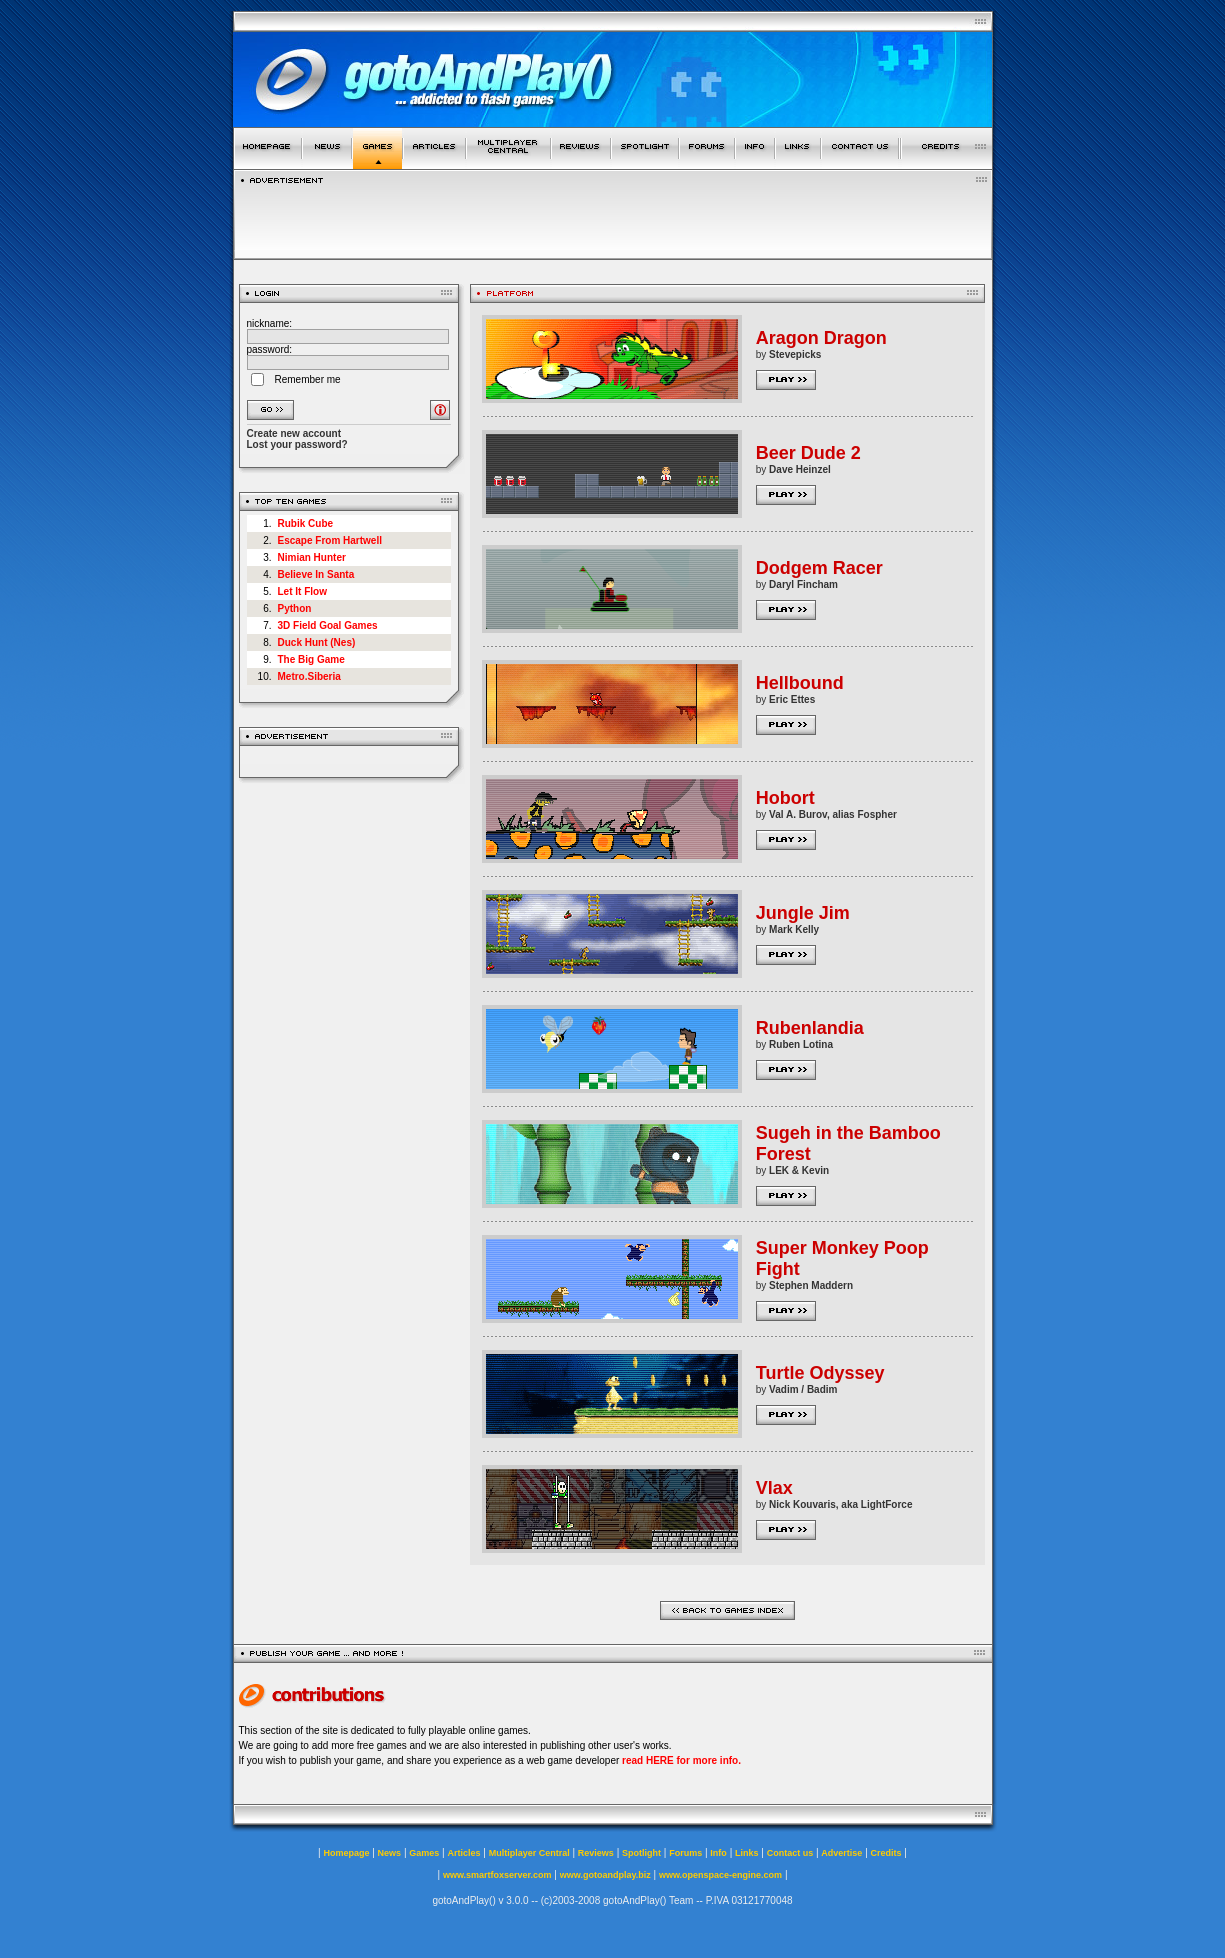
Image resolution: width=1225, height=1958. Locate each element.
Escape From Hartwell (330, 540)
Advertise (841, 1853)
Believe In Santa (316, 574)
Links (747, 1853)
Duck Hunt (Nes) (317, 642)
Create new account (294, 433)
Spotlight (641, 1853)
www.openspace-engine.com (720, 1875)
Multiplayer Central (529, 1853)
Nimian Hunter (312, 557)
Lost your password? (297, 444)
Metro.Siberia (309, 676)
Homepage (346, 1853)
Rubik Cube (306, 523)
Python (295, 608)
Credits (886, 1853)
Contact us (790, 1853)
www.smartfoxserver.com (497, 1875)
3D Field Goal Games (328, 625)
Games (424, 1853)
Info (718, 1853)
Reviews (596, 1853)
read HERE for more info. (681, 1760)
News (390, 1853)
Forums (685, 1853)
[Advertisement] (613, 217)
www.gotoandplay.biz (605, 1875)
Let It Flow (302, 591)
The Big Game (311, 659)
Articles (463, 1853)
